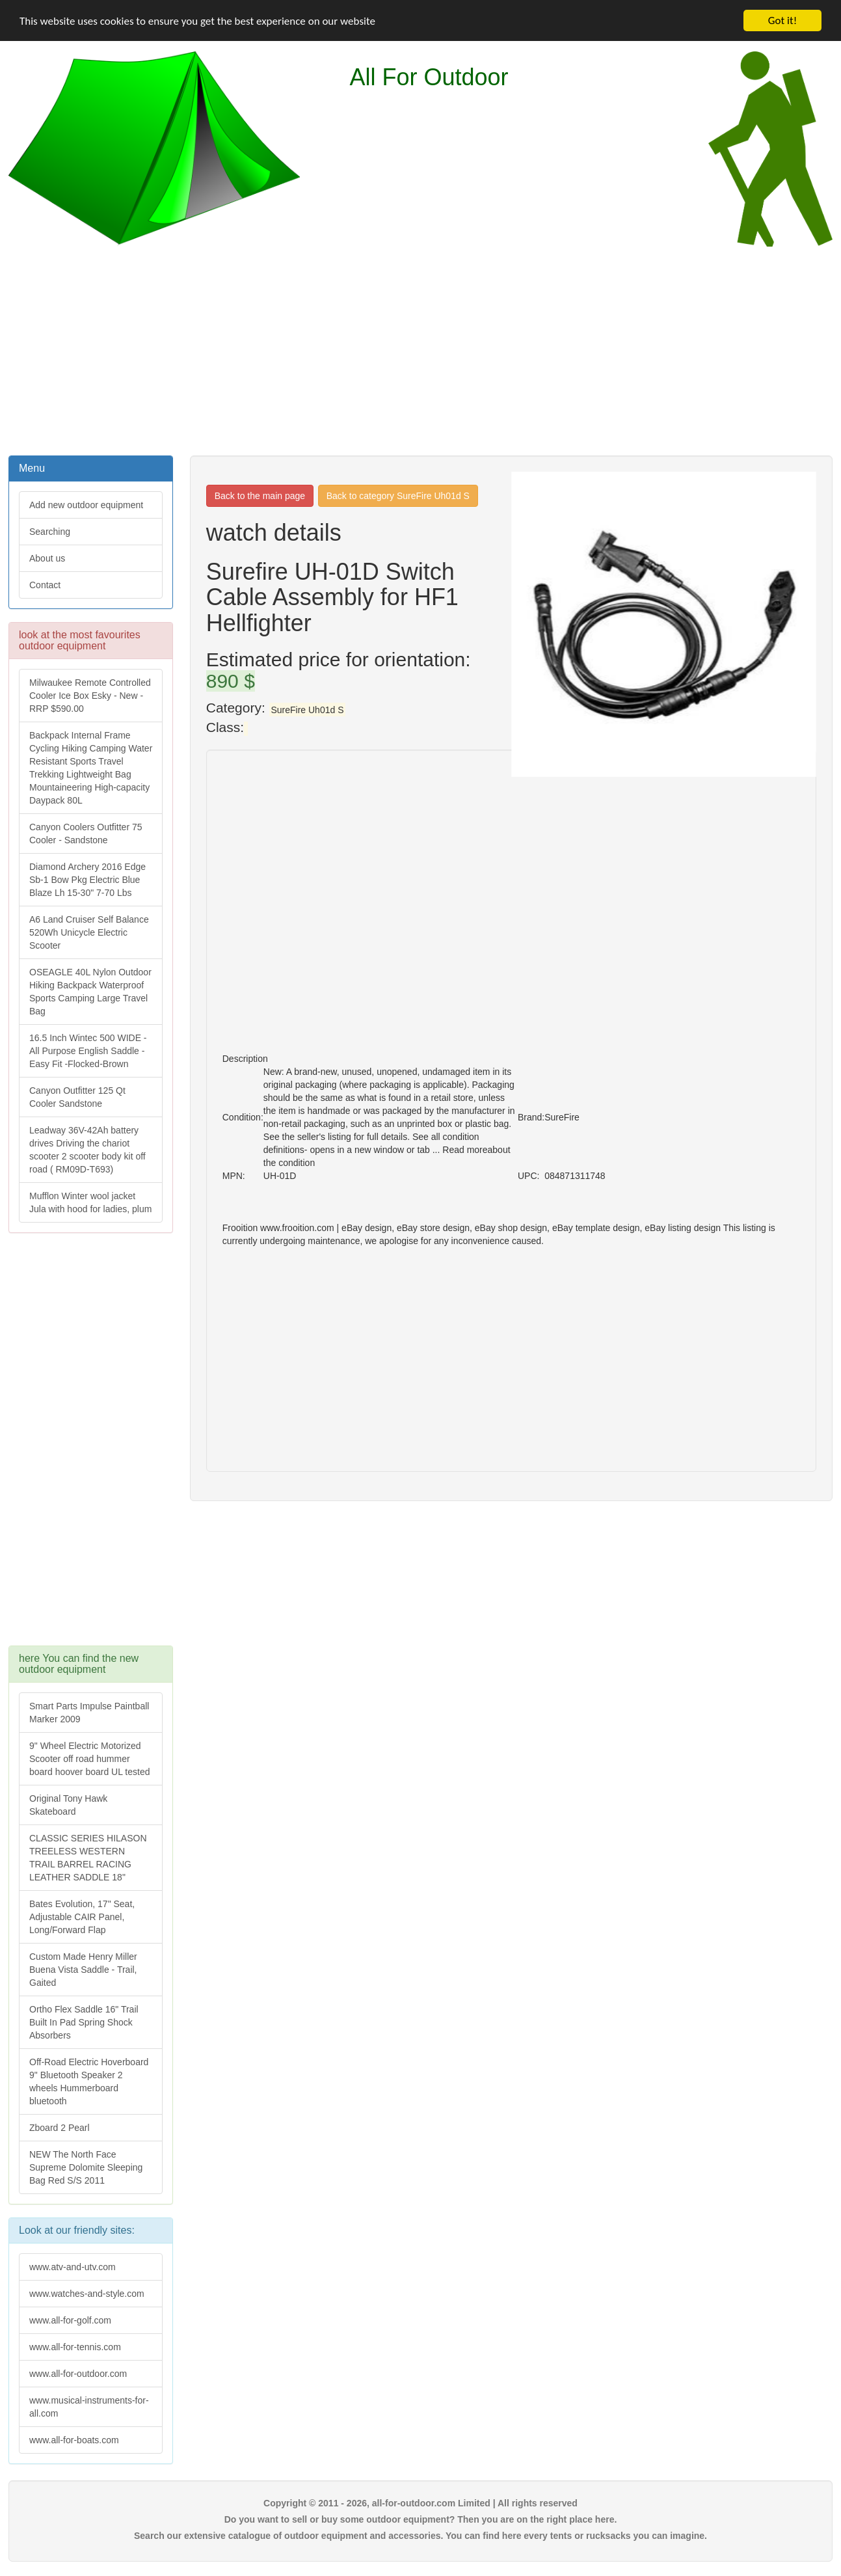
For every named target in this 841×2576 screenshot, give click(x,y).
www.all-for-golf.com (70, 2320)
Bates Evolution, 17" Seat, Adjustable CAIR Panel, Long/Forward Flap (82, 1917)
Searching (49, 531)
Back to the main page (260, 496)
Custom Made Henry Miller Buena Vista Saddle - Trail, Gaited (83, 1969)
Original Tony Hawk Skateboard (68, 1805)
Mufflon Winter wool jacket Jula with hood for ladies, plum (90, 1202)
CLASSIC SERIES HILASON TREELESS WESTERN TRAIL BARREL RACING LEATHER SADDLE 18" (88, 1857)
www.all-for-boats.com (74, 2440)
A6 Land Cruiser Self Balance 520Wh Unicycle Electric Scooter (89, 932)
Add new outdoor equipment (86, 505)
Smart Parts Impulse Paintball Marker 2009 (89, 1712)
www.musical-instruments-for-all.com (89, 2407)
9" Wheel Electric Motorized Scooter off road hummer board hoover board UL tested (89, 1759)
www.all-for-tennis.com (75, 2347)
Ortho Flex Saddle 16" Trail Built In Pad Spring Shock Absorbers (84, 2022)
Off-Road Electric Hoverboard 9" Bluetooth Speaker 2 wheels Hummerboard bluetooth (88, 2081)
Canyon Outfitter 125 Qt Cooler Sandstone (77, 1097)
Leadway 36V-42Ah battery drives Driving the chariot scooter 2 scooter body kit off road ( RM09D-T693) (87, 1149)
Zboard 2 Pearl (59, 2127)
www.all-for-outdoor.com (78, 2373)
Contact (44, 585)
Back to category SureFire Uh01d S (398, 496)
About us (47, 558)
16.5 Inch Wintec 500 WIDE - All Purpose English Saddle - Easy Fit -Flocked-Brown (88, 1051)
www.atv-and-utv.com (72, 2267)
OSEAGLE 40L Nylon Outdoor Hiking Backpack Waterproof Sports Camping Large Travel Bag (90, 991)
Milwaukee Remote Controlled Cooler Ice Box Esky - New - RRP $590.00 (90, 695)
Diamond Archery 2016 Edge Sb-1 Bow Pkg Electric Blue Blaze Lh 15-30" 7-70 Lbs (87, 879)
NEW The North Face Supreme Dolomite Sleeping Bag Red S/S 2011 (85, 2167)
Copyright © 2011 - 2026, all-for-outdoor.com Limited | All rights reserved (420, 2503)
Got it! (782, 20)
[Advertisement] (421, 349)
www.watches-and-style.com (86, 2293)
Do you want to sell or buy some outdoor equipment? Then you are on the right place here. (420, 2519)
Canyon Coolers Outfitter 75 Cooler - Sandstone (85, 833)
